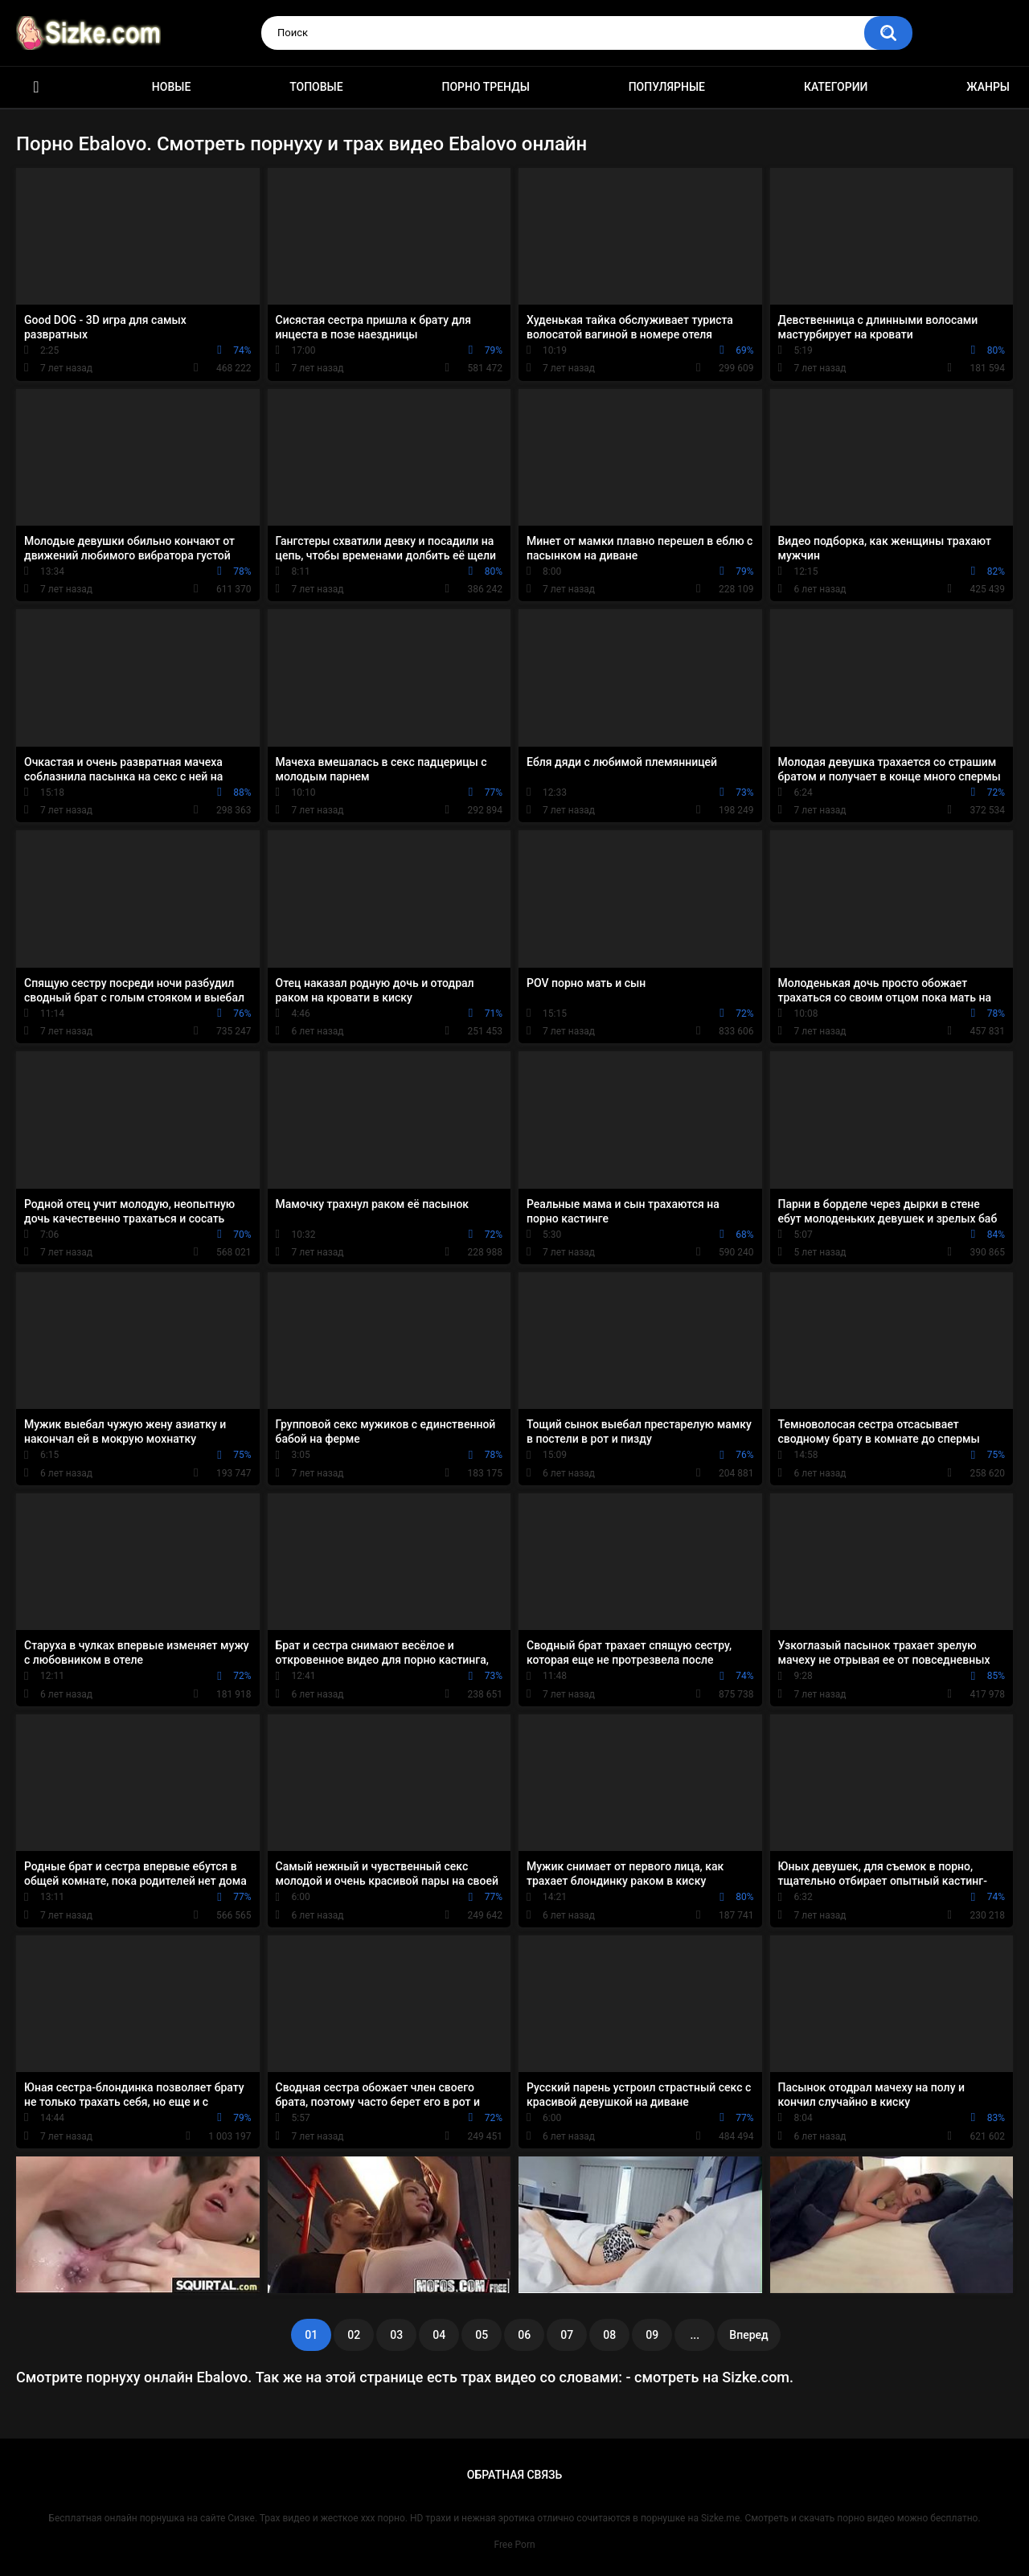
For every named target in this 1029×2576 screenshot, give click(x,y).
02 (353, 2334)
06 (524, 2334)
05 (481, 2334)
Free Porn (514, 2544)
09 (652, 2334)
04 (439, 2334)
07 (566, 2334)
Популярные (667, 86)
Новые (171, 86)
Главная (36, 87)
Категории (836, 86)
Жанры (988, 86)
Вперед (748, 2334)
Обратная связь (514, 2474)
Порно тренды (485, 86)
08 (609, 2334)
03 (396, 2334)
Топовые (315, 86)
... (694, 2334)
